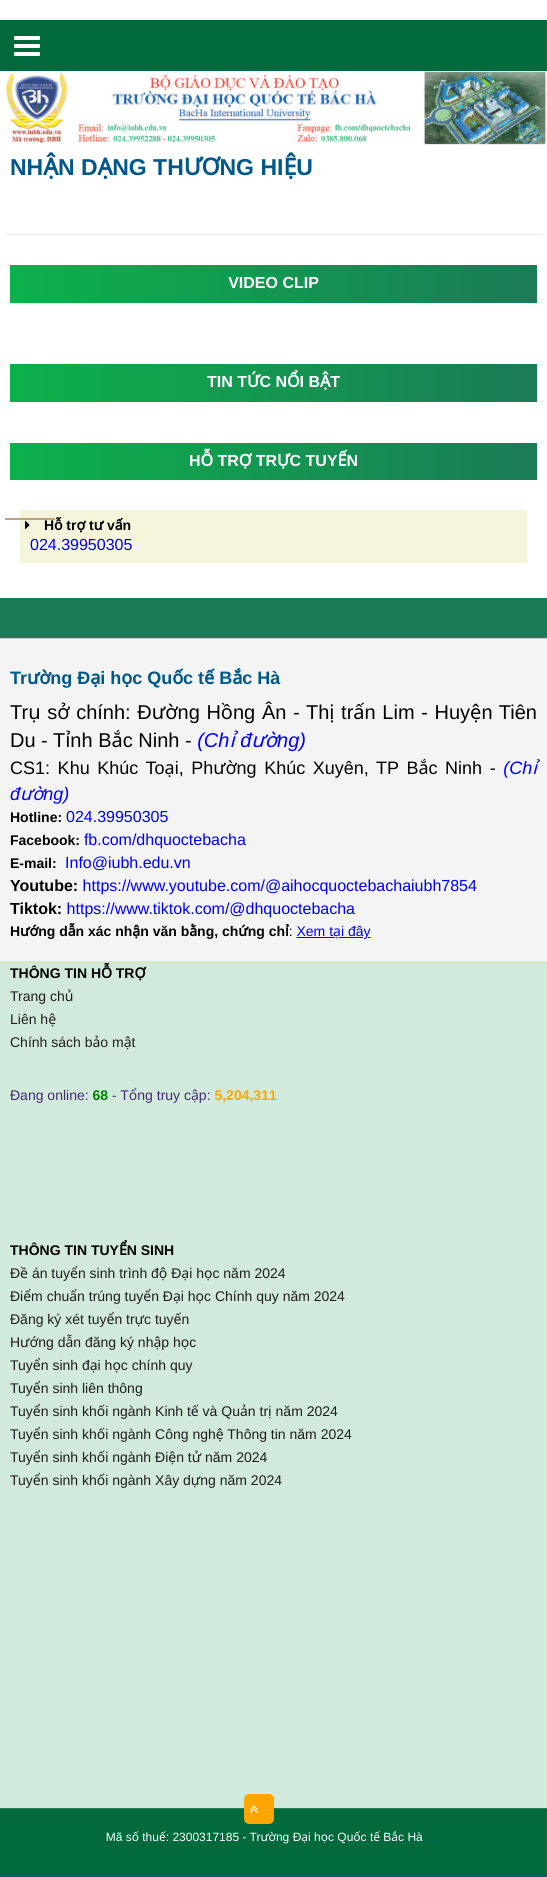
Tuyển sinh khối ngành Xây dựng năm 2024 (146, 1480)
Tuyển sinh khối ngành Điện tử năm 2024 (138, 1457)
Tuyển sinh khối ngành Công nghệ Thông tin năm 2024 (181, 1434)
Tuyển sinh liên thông (76, 1388)
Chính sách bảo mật (72, 1042)
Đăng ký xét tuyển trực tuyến (99, 1319)
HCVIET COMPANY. (436, 1841)
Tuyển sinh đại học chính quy (101, 1365)
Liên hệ (33, 1019)
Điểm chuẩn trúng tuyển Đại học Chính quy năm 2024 (177, 1296)
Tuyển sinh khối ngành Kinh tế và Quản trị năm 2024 (174, 1411)
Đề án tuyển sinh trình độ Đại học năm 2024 (148, 1273)
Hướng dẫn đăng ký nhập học (103, 1342)
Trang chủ (41, 996)
